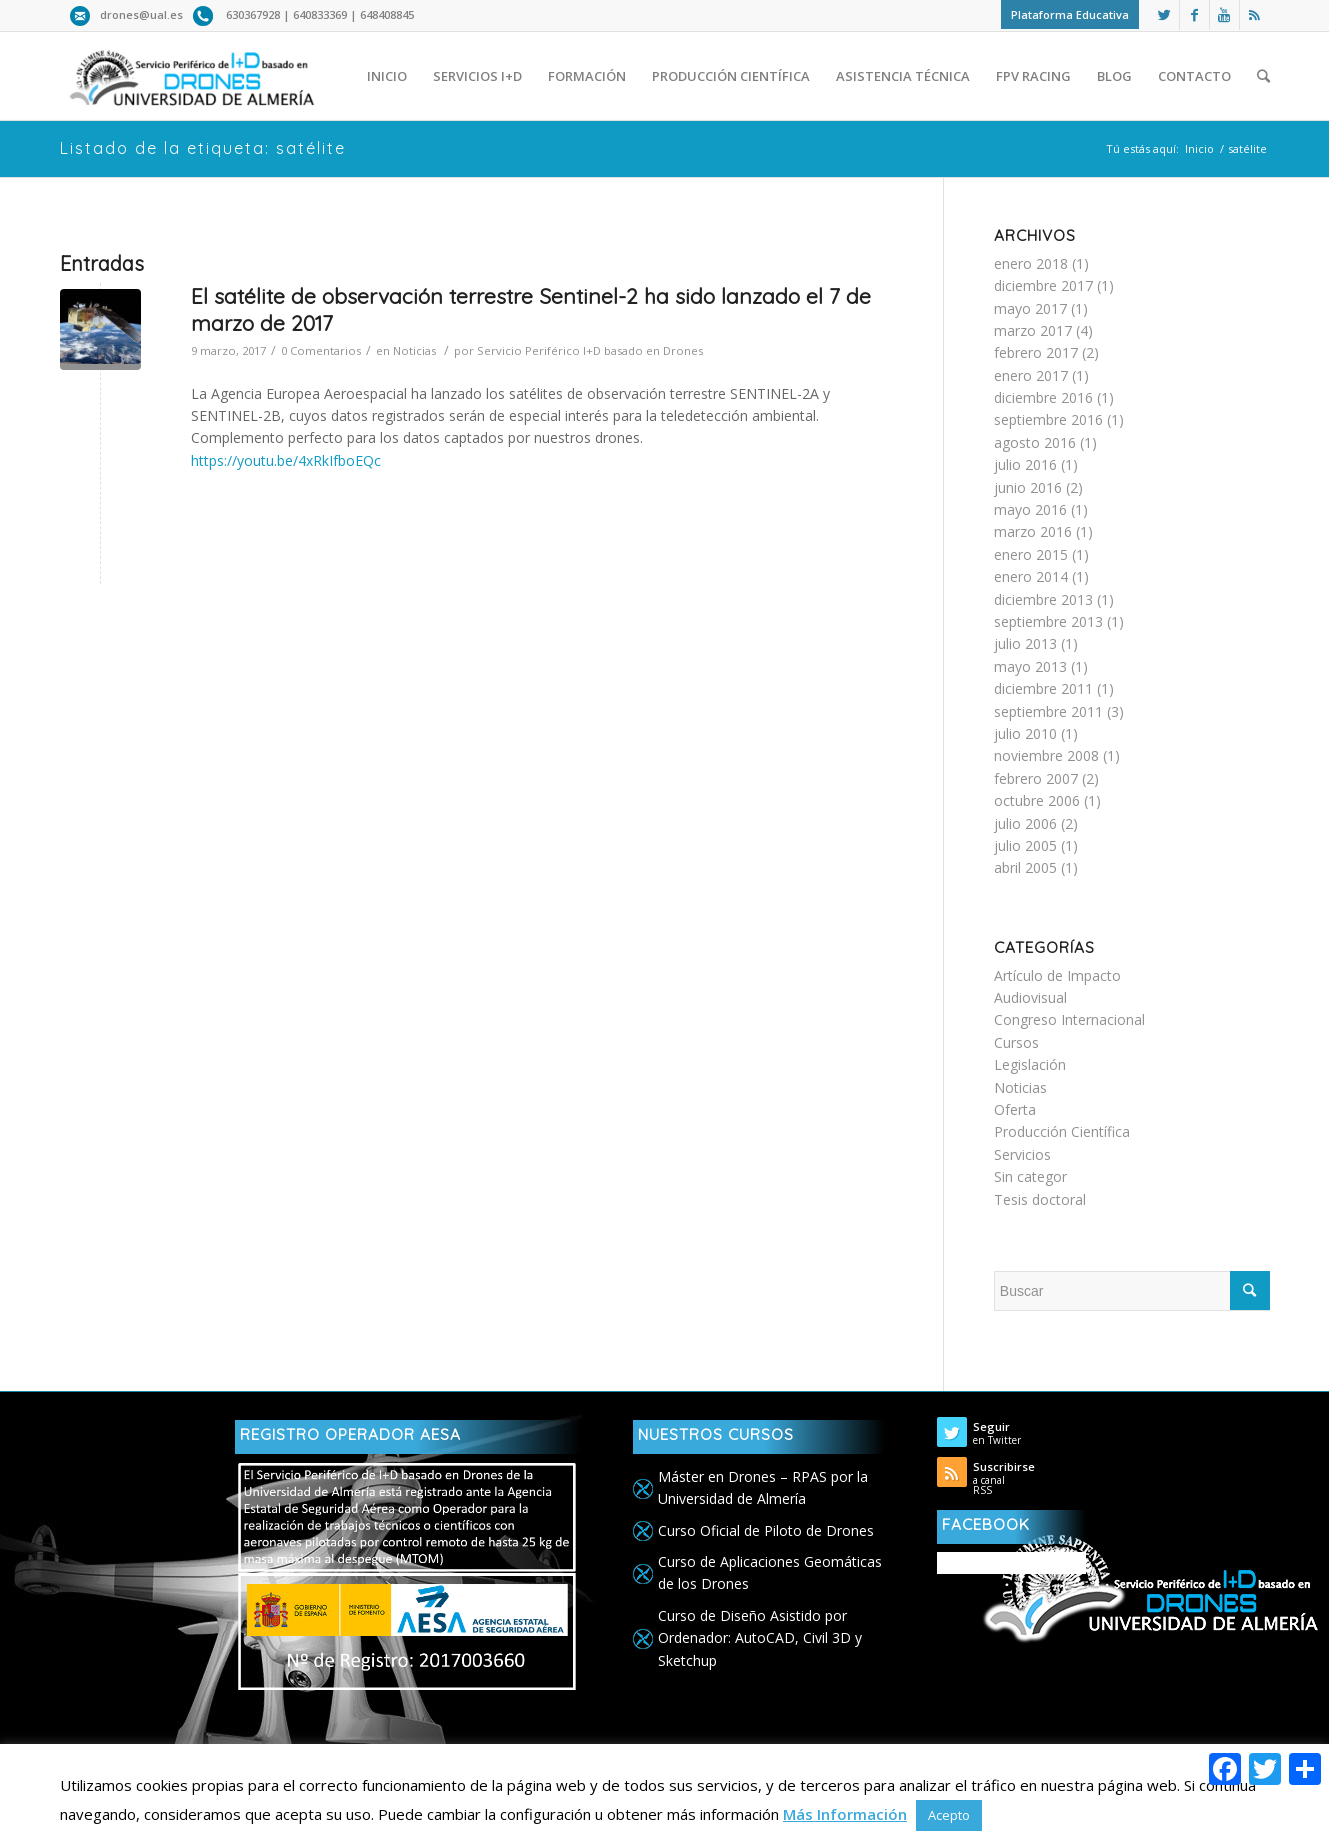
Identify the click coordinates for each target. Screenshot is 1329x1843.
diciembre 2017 (1043, 285)
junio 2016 (1028, 487)
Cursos (1016, 1042)
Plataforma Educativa (1070, 14)
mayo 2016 (1030, 509)
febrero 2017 (1036, 352)
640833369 (321, 14)
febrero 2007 (1036, 778)
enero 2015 (1031, 554)
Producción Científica (1062, 1131)
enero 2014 (1031, 576)
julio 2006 (1025, 823)
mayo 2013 (1030, 666)
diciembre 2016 (1043, 397)
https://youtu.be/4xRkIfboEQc (286, 460)
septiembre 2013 (1048, 621)
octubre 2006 (1037, 800)
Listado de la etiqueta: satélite (203, 148)
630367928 (253, 14)
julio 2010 (1025, 733)
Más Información (845, 1814)
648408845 (387, 14)
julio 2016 (1025, 464)
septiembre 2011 (1048, 711)
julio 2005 (1025, 845)
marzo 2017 (1033, 330)
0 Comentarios (321, 350)
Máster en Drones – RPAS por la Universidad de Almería (763, 1487)
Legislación (1030, 1064)
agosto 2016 (1035, 442)
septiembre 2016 (1048, 419)
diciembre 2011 (1043, 688)
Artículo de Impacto (1057, 975)
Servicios (1022, 1154)
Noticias (414, 350)
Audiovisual (1030, 997)
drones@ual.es (141, 14)
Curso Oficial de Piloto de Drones (766, 1530)
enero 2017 (1031, 375)
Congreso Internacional (1069, 1019)
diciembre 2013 (1043, 599)
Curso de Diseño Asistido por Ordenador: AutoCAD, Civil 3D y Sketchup (760, 1638)
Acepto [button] (949, 1815)
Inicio (1199, 148)
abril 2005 (1025, 867)
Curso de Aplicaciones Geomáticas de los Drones (770, 1572)
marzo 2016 (1033, 531)
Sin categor (1030, 1176)
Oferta (1015, 1109)
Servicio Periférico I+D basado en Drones (590, 350)
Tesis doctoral (1040, 1199)
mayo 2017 (1030, 308)
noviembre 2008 (1046, 755)
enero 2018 (1031, 263)
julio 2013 (1025, 643)
